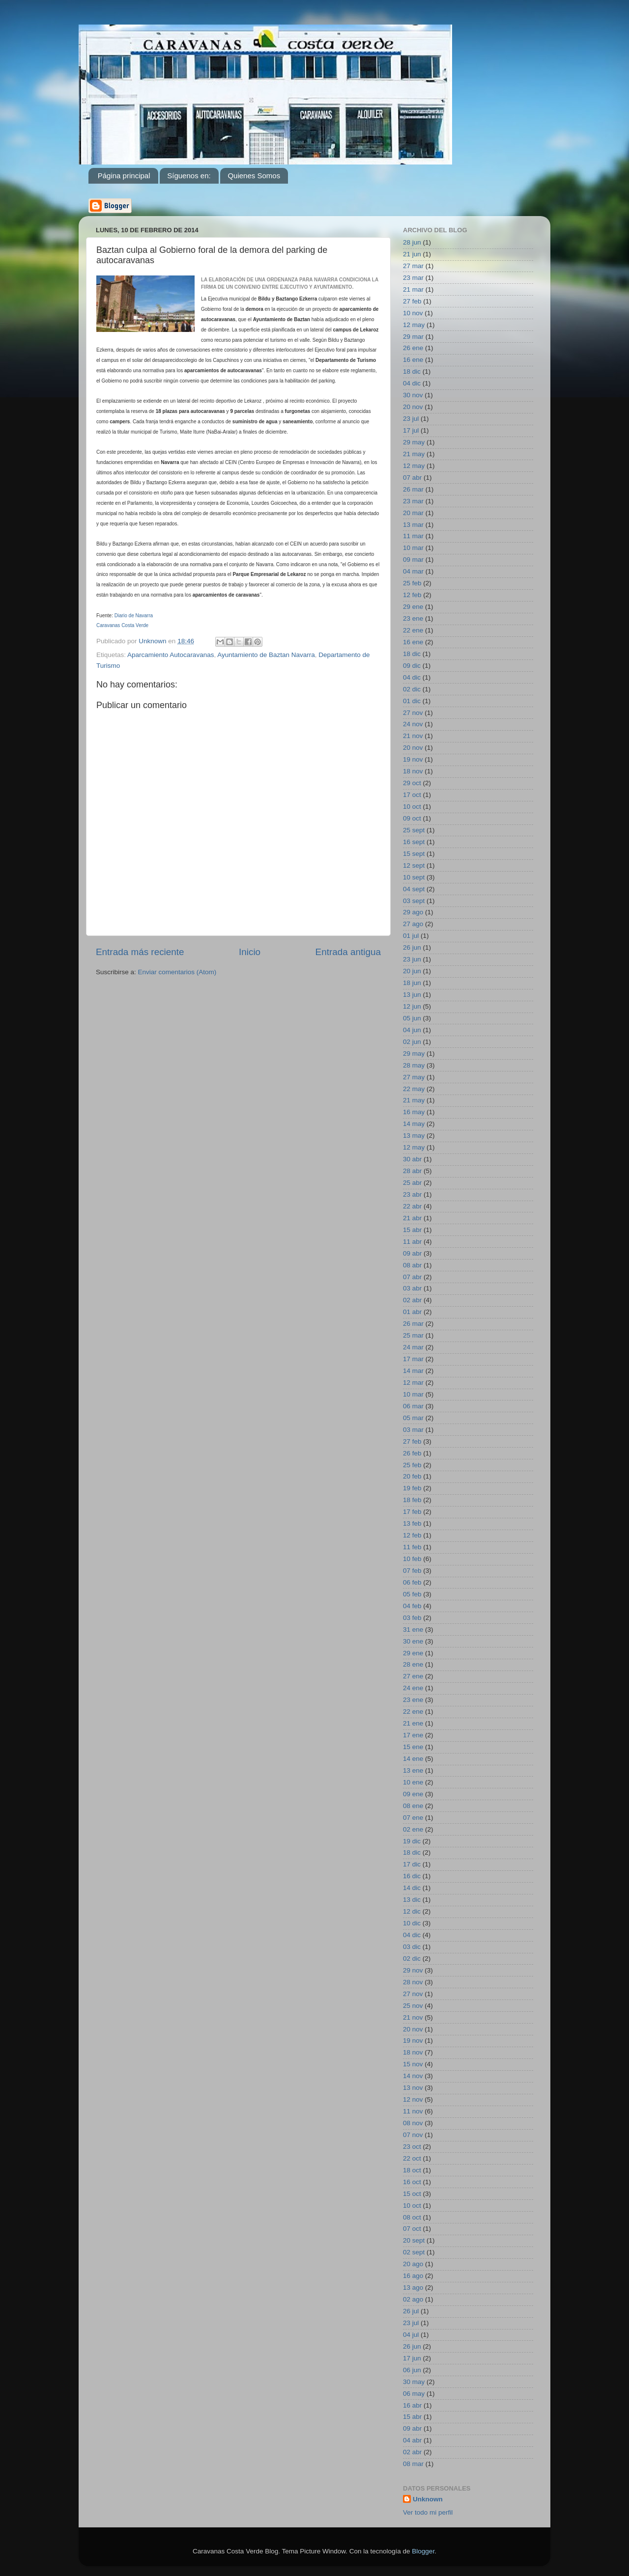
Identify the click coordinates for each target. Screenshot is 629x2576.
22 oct (412, 2158)
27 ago (413, 924)
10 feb (412, 1558)
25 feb (412, 583)
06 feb (412, 1582)
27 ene (413, 1676)
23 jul (411, 418)
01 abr (412, 1311)
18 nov (413, 771)
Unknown (428, 2499)
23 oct (412, 2146)
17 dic (412, 1864)
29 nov (413, 1970)
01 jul (411, 935)
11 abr (412, 1241)
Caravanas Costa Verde (122, 625)
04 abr (412, 2440)
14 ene (413, 1758)
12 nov (413, 2099)
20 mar (413, 513)
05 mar (413, 1418)
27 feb (412, 301)
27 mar (413, 266)
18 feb (412, 1500)
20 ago (413, 2264)
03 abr (412, 1288)
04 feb (412, 1606)
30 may (414, 2381)
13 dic (412, 1899)
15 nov (413, 2064)
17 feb (412, 1511)
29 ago (413, 912)
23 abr (412, 1194)
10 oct (412, 806)
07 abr (412, 477)
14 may (414, 1123)
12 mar (413, 1382)
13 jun (412, 994)
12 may (414, 325)
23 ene (413, 618)
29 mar (413, 336)
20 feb (412, 1476)
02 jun (412, 1041)
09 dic (412, 665)
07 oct (412, 2228)
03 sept (414, 900)
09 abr (412, 1253)
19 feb (412, 1488)
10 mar (413, 547)
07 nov (413, 2134)
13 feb (412, 1523)
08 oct (412, 2217)
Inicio (249, 952)
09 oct (412, 818)
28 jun (412, 242)
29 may (414, 442)
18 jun (412, 983)
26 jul (411, 2311)
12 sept (414, 865)
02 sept (414, 2252)
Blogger (423, 2551)
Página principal (124, 175)
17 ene (413, 1735)
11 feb (412, 1547)
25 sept (414, 830)
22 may (414, 1089)
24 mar (413, 1347)
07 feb (412, 1570)
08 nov (413, 2123)
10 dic (412, 1923)
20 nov (413, 407)
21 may (414, 454)
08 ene (413, 1805)
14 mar (413, 1370)
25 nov (413, 2005)
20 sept (414, 2240)
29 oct (412, 783)
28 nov (413, 1982)
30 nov (413, 395)
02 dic (412, 689)
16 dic (412, 1876)
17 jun (412, 2358)
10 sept (414, 877)
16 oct (412, 2182)
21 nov (413, 736)
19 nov (413, 759)
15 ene (413, 1747)
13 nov (413, 2087)
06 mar (413, 1406)
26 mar (413, 489)
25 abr (412, 1182)
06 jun (412, 2370)
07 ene (413, 1817)
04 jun (412, 1030)
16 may (414, 1112)
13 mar (413, 524)
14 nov (413, 2076)
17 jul (411, 430)
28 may (414, 1065)
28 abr (412, 1171)
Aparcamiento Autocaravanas (170, 654)
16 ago (413, 2275)
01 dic (412, 701)
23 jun (412, 959)
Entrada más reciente (140, 952)
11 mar (413, 536)
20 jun (412, 971)
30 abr (412, 1159)
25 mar (413, 1335)
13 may (414, 1135)
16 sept (414, 842)
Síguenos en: (188, 175)
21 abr (412, 1218)
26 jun (412, 947)
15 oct (412, 2193)
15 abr (412, 1229)
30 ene (413, 1641)
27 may (414, 1077)
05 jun (412, 1018)
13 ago (413, 2287)
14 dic (412, 1887)
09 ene (413, 1794)
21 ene (413, 1723)
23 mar (413, 277)
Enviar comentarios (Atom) (177, 972)
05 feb (412, 1594)
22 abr (412, 1206)
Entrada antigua (348, 952)
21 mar (413, 289)
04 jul (411, 2334)
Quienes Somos (254, 175)
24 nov (413, 724)
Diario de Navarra (133, 615)
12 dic (412, 1911)
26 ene (413, 348)
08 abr (412, 1265)
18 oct (412, 2170)
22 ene (413, 630)
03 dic (412, 1946)
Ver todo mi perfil (428, 2512)
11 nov (413, 2111)
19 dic (412, 1841)
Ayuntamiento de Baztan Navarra (266, 654)
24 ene (413, 1688)
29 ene (413, 606)
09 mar (413, 559)
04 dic (412, 383)
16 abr (412, 2405)
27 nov (413, 712)
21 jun (412, 254)
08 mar (413, 2463)
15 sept (414, 853)
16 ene (413, 359)
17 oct (412, 794)
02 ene (413, 1829)
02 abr (412, 1300)
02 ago (413, 2299)
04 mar (413, 571)
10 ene (413, 1782)
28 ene (413, 1664)
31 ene (413, 1629)
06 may (414, 2393)
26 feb (412, 1453)
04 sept (414, 889)
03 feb (412, 1617)
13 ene (413, 1770)
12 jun (412, 1006)
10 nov (413, 313)
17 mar (413, 1359)
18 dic (412, 371)
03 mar (413, 1429)
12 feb (412, 595)
